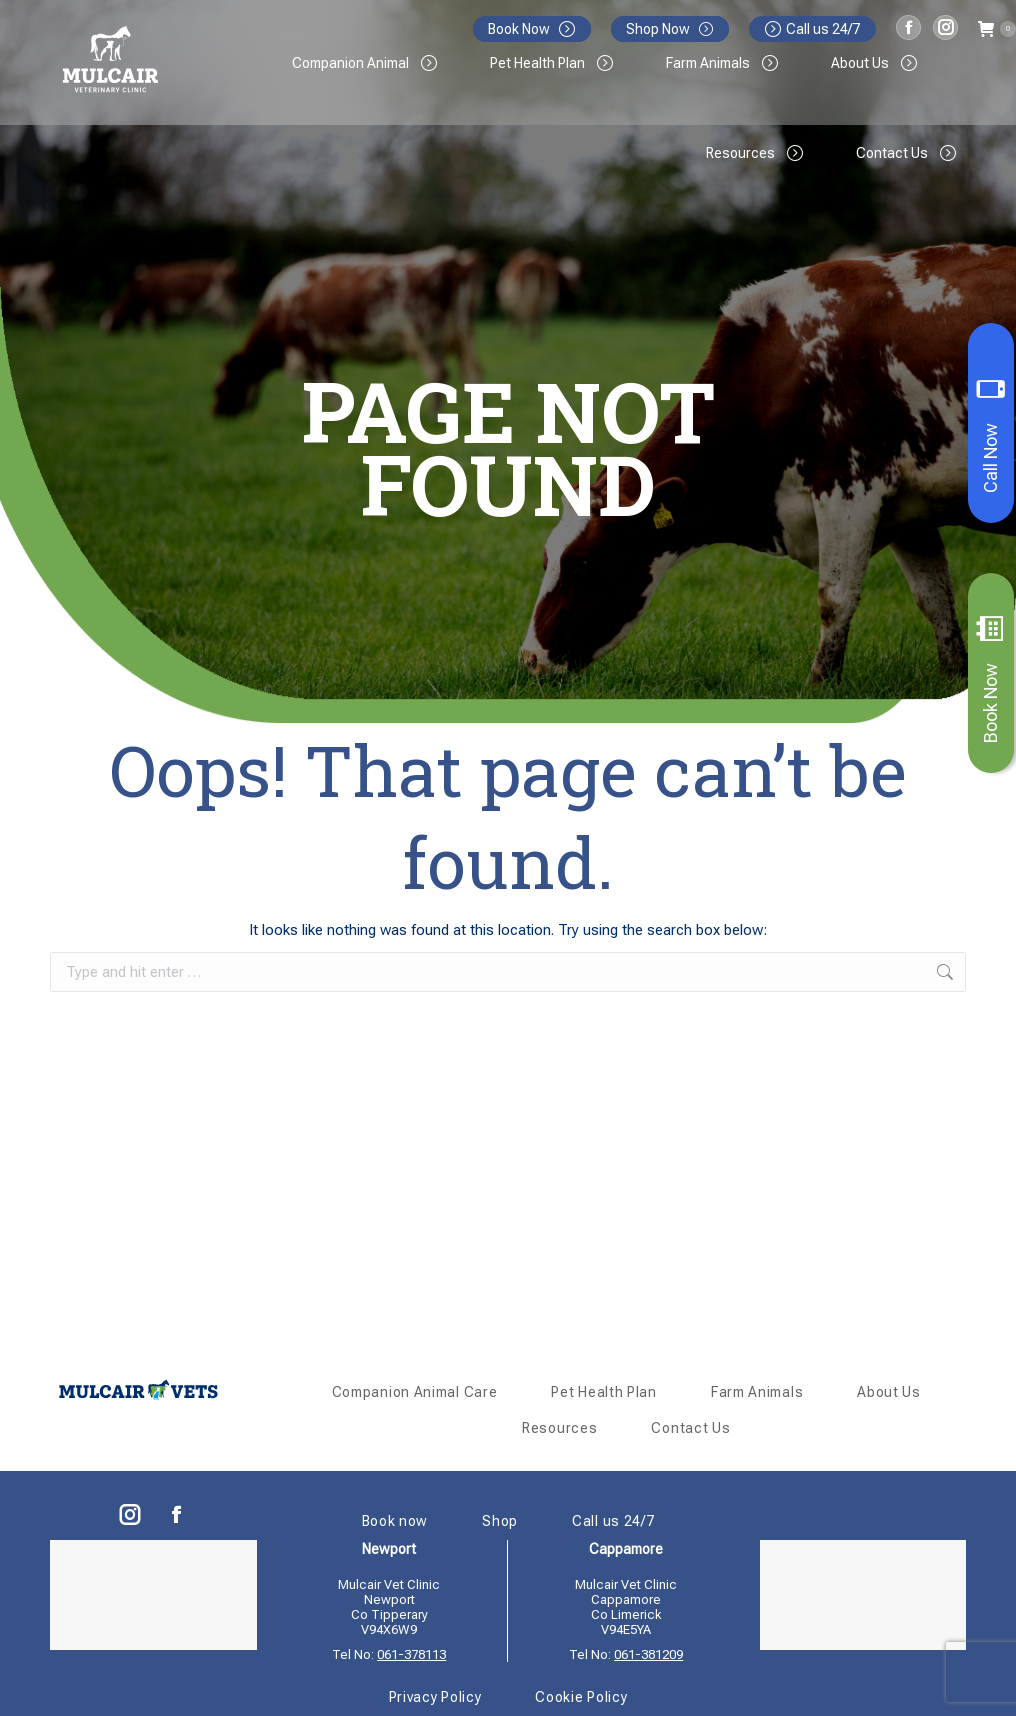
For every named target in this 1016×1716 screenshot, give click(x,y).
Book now (395, 1521)
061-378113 (411, 1654)
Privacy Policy (435, 1697)
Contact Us (690, 1428)
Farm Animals (757, 1392)
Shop (500, 1521)
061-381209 (648, 1654)
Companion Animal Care (415, 1392)
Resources (559, 1428)
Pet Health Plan (604, 1392)
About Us (889, 1392)
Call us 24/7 (812, 29)
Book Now (991, 679)
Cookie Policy (581, 1697)
